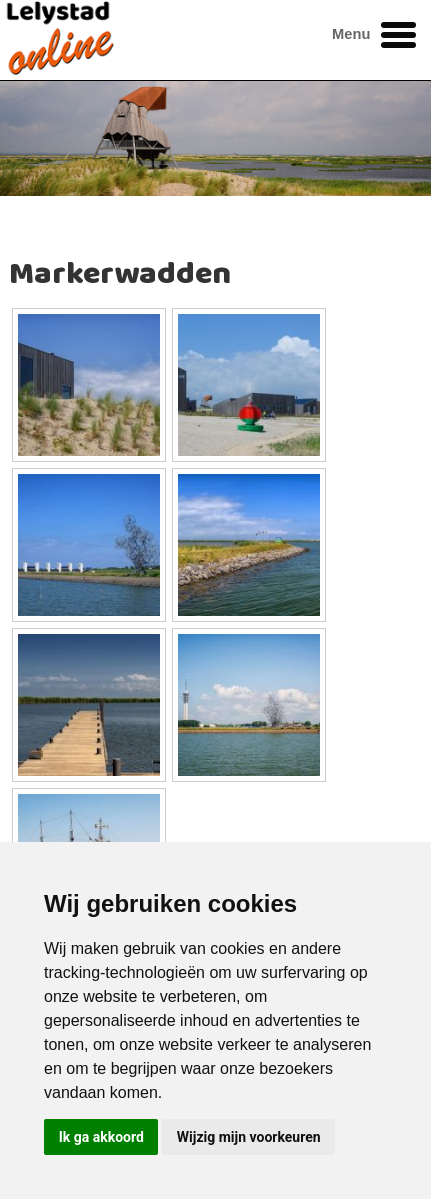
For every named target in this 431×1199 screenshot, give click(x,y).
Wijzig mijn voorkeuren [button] (249, 1137)
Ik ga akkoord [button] (101, 1137)
